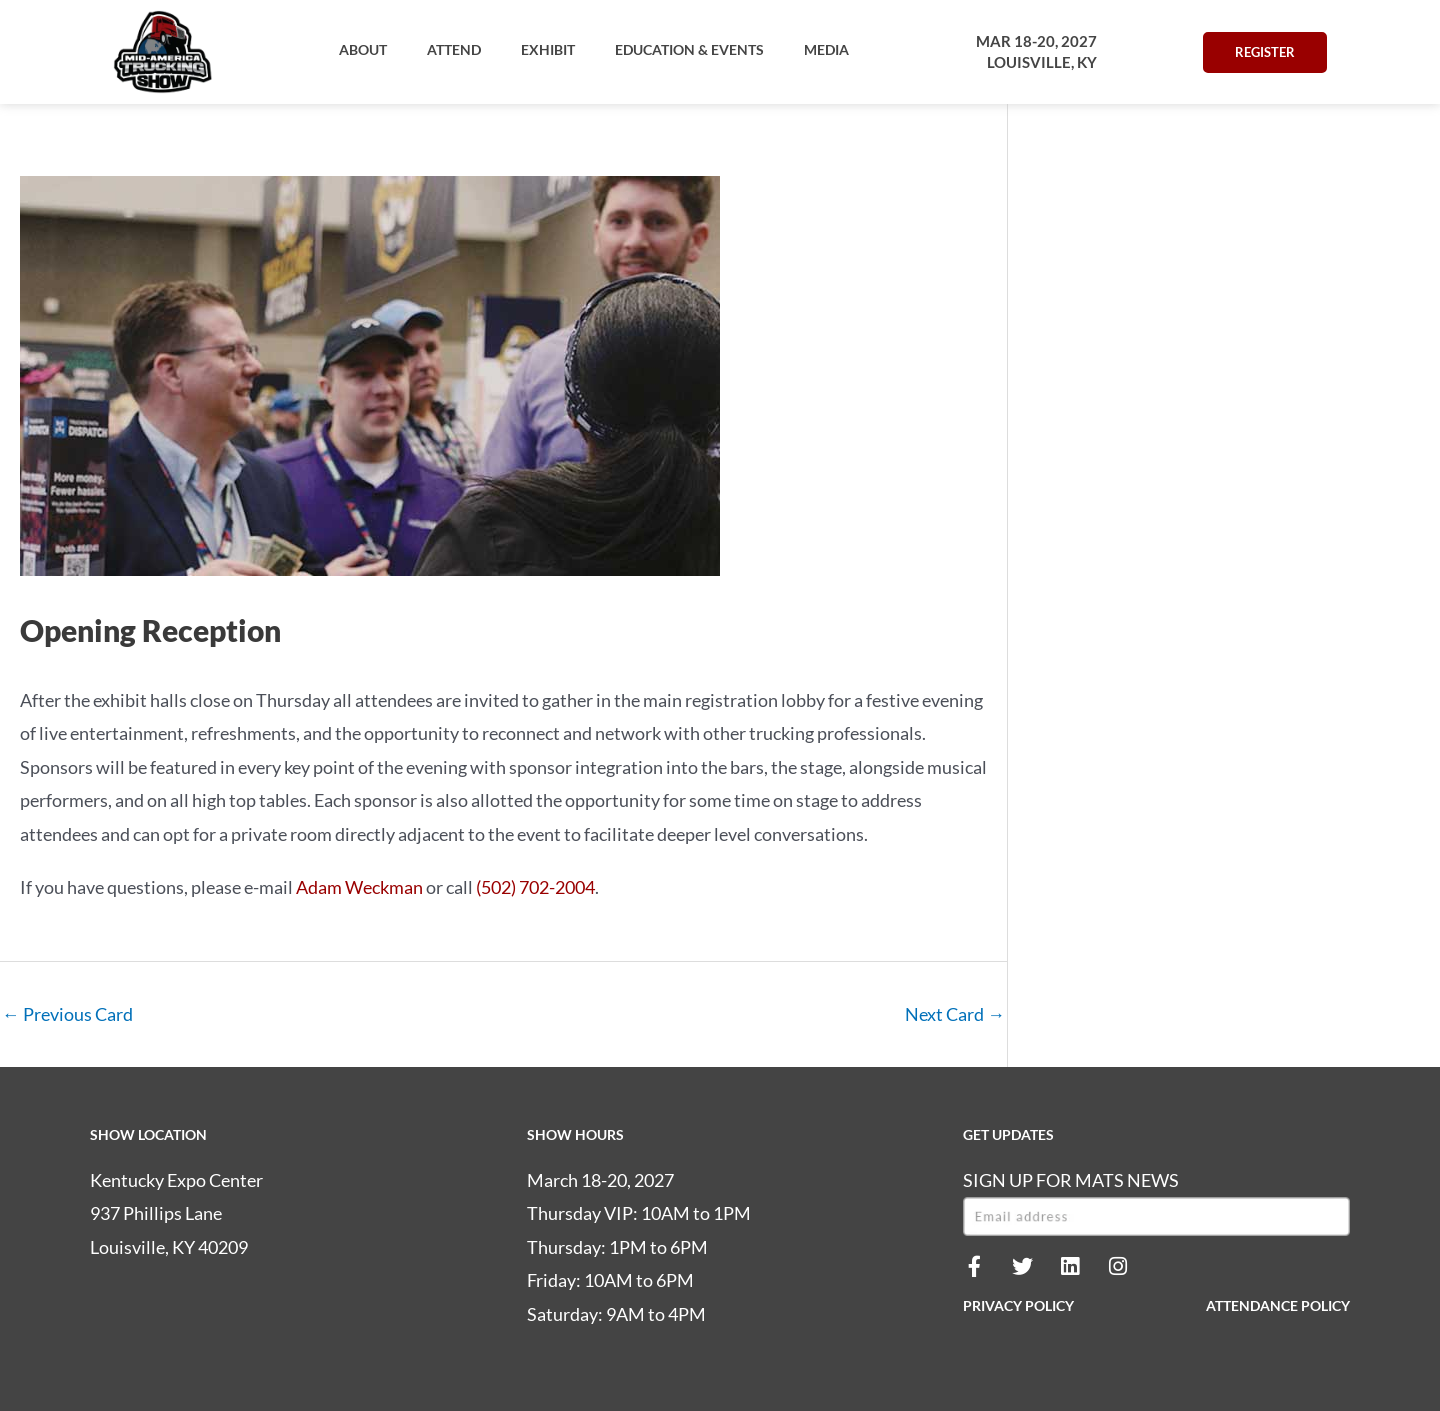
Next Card (955, 1014)
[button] (363, 50)
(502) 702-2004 (535, 887)
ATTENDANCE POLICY (1278, 1306)
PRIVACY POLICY (1018, 1306)
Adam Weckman (359, 887)
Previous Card (67, 1014)
